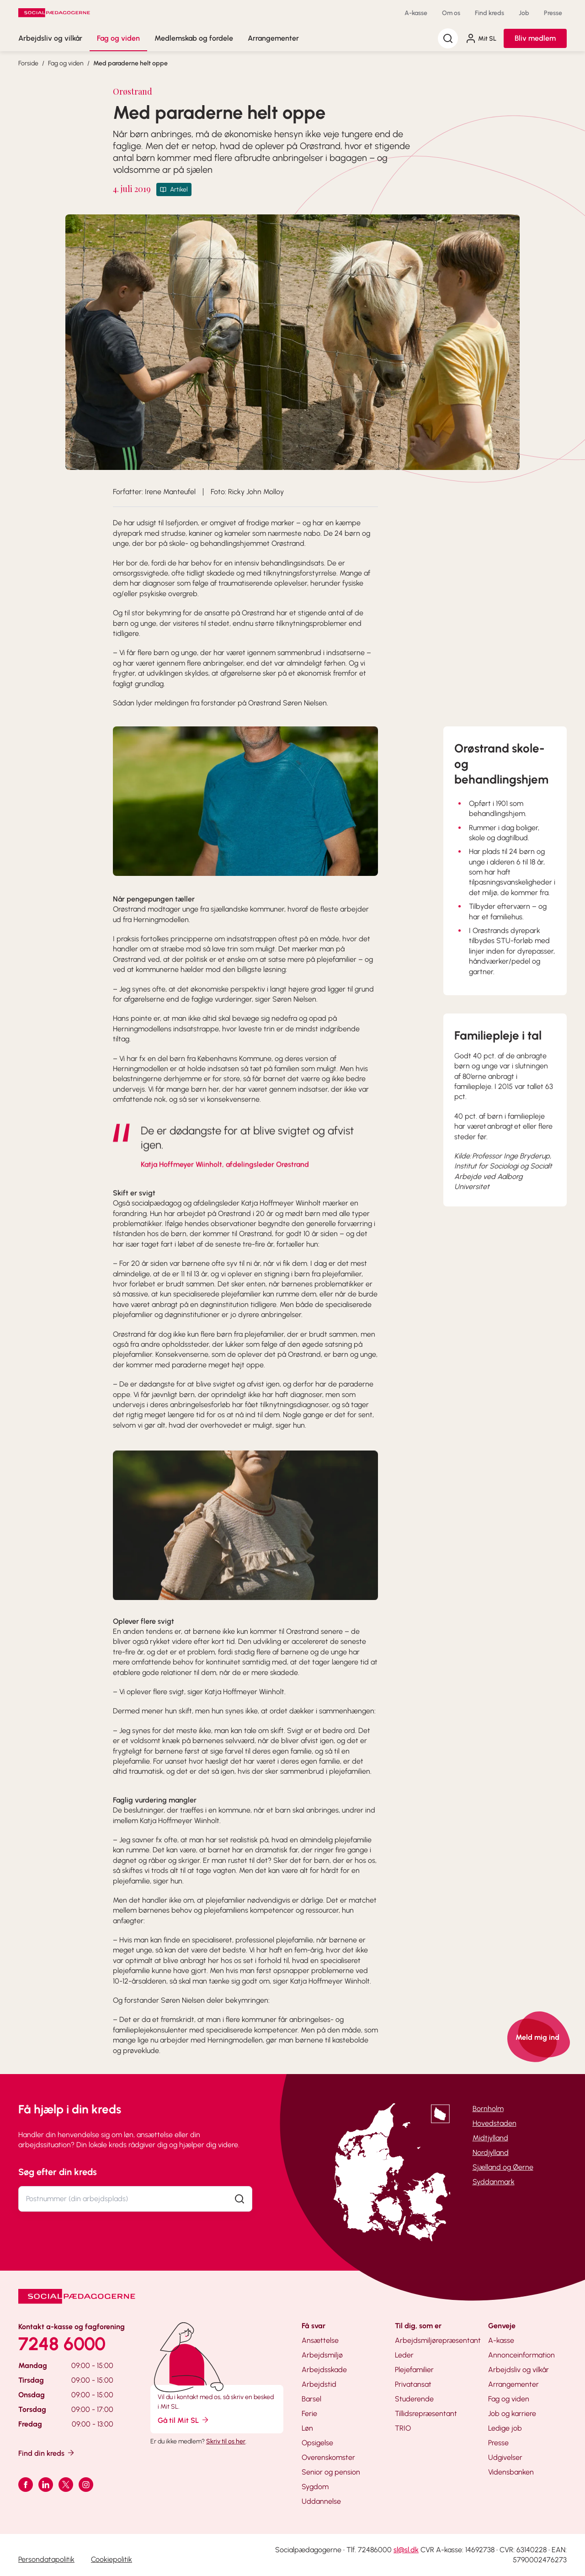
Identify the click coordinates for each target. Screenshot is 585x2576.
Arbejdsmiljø (322, 2355)
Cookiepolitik (111, 2559)
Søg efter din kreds (57, 2171)
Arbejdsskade (324, 2369)
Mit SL (480, 38)
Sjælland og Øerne (503, 2167)
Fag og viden (118, 38)
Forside (28, 63)
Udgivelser (505, 2457)
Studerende (414, 2399)
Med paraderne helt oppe (130, 63)
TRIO (403, 2428)
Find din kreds (46, 2453)
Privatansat (413, 2384)
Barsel (311, 2399)
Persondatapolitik (46, 2559)
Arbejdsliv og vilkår (50, 38)
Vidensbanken (511, 2472)
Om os (451, 13)
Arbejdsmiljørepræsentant (438, 2340)
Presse (553, 13)
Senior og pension (331, 2472)
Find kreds (489, 13)
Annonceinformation (521, 2355)
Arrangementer (273, 38)
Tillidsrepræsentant (426, 2413)
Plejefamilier (414, 2369)
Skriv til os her (225, 2441)
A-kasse (415, 13)
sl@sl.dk (406, 2549)
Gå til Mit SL (184, 2420)
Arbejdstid (319, 2384)
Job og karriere (512, 2413)
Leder (404, 2355)
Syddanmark (494, 2181)
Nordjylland (491, 2152)
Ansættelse (320, 2340)
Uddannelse (321, 2501)
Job (524, 13)
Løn (307, 2428)
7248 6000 (62, 2344)
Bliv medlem (535, 38)
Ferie (309, 2413)
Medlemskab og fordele (193, 38)
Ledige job (505, 2428)
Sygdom (315, 2486)
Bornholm (488, 2108)
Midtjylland (490, 2137)
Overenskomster (328, 2457)
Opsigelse (317, 2442)
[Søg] (448, 38)
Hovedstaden (494, 2123)
